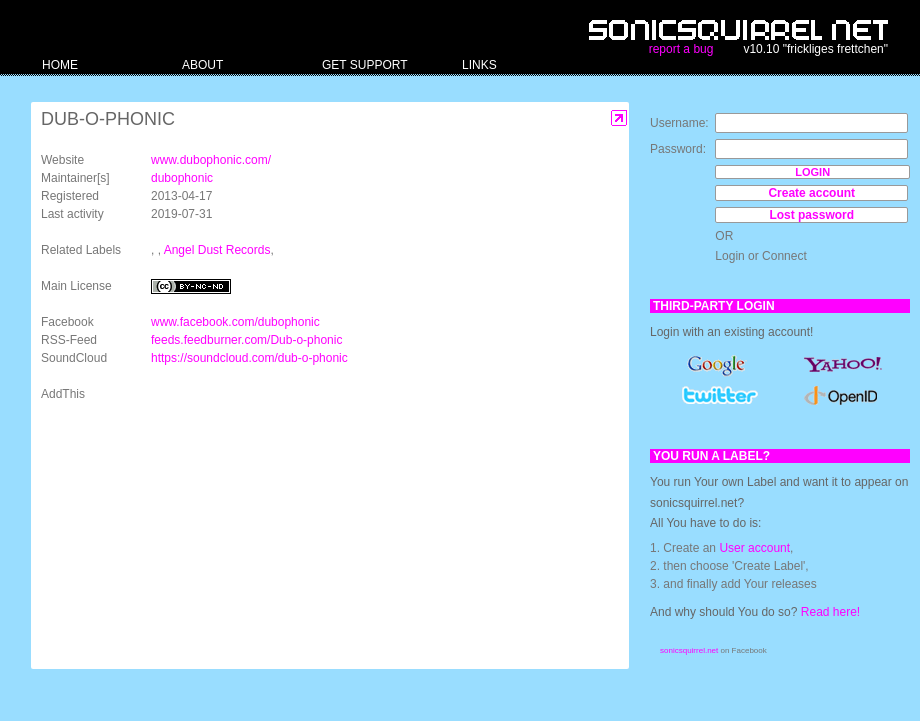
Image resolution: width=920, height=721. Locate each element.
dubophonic (182, 178)
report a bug (681, 49)
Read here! (830, 612)
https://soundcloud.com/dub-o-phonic (249, 358)
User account (754, 548)
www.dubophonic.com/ (211, 160)
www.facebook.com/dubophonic (235, 322)
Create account (811, 193)
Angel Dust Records (217, 250)
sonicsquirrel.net (689, 650)
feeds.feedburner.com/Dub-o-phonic (246, 340)
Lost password (811, 215)
